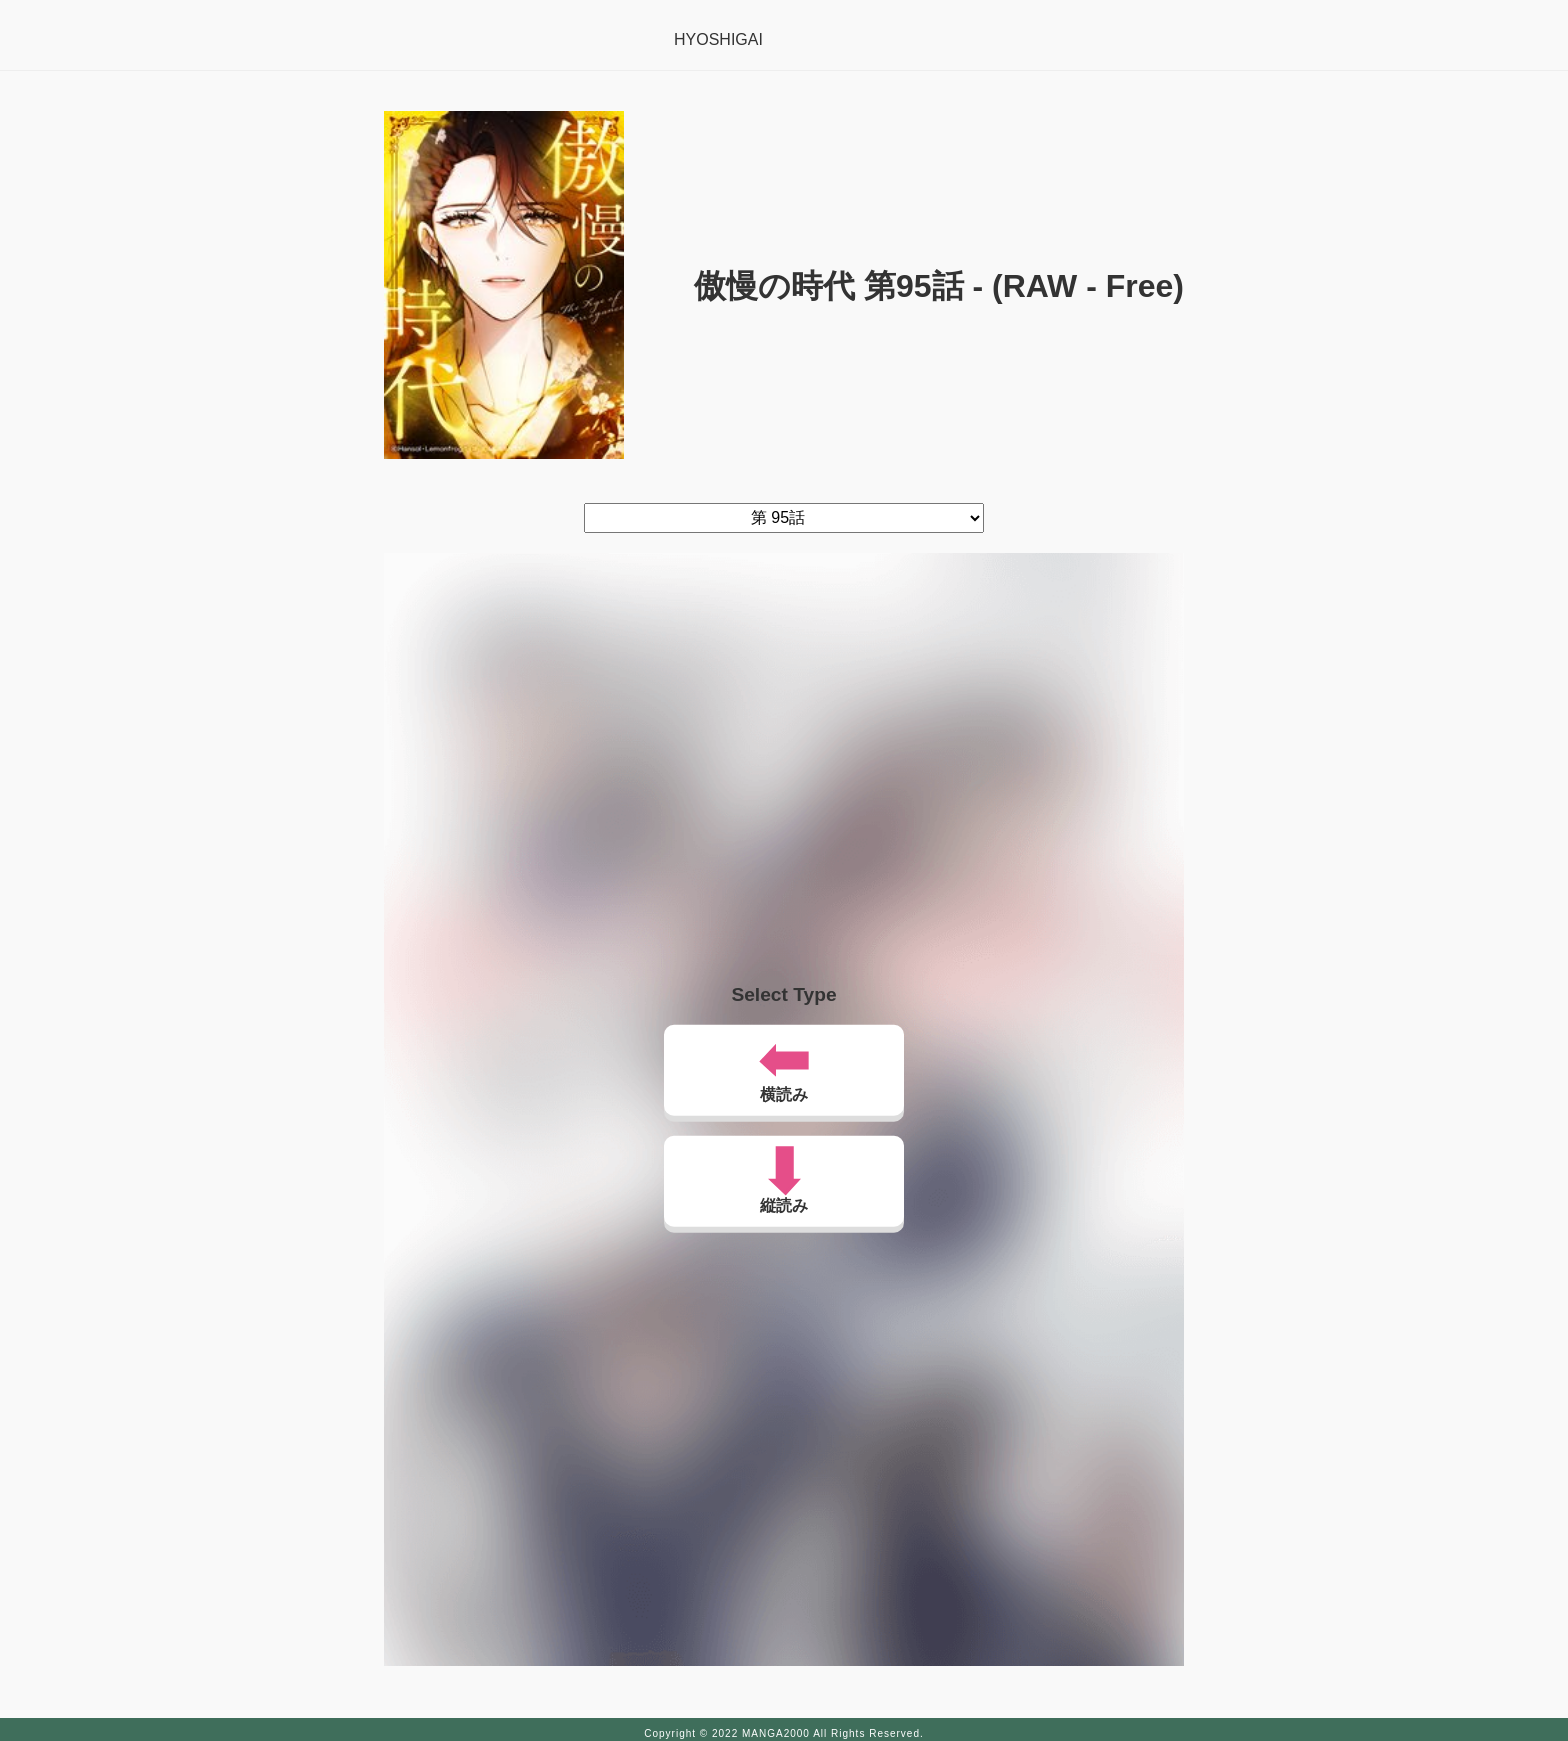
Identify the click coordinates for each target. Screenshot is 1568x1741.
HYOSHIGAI (718, 39)
